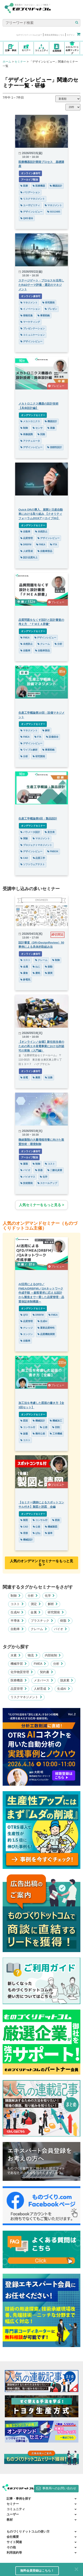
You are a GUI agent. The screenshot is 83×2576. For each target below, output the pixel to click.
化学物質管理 (22, 1672)
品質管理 (26, 538)
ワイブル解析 (29, 749)
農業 (36, 1077)
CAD (24, 858)
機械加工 (56, 1420)
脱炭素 (66, 1680)
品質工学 (39, 858)
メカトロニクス (30, 421)
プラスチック (42, 1620)
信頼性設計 (54, 447)
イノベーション (30, 309)
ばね (36, 1533)
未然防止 (41, 531)
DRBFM (25, 544)
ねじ (36, 966)
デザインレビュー (31, 211)
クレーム (44, 644)
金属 (24, 966)
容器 (39, 1170)
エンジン (26, 1334)
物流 (33, 1655)
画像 (51, 428)
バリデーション (30, 192)
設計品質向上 (29, 557)
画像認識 (26, 434)
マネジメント (53, 205)
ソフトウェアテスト (32, 864)
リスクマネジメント (32, 198)
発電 (24, 1077)
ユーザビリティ (30, 205)
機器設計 (56, 185)
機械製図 (51, 1526)
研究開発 (48, 302)
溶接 (24, 1533)
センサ (38, 428)
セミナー (20, 61)
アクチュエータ (30, 441)
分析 (58, 644)
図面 (24, 1420)
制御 (24, 428)
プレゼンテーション (32, 328)
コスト (25, 960)
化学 (43, 1176)
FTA (53, 544)
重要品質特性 (46, 1327)
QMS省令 (26, 218)
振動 (48, 966)
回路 (41, 434)
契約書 (46, 1672)
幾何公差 (39, 1433)
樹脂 (65, 1620)
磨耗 (36, 973)
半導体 (17, 1620)
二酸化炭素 (54, 1170)
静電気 (25, 979)
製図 (24, 1520)
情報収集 (26, 315)
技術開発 (26, 1183)
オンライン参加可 (30, 173)
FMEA (40, 544)
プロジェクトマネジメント (36, 845)
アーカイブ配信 (29, 179)
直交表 (50, 832)
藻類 (24, 1163)
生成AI (42, 1321)
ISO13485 (53, 211)
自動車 (25, 531)
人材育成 (26, 551)
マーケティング (30, 322)
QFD (24, 1314)
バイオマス (27, 1176)
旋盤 (24, 1433)
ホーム (7, 61)
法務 (48, 1077)
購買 (48, 973)
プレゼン (51, 309)
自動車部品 (45, 551)
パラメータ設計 (30, 832)
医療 (24, 185)
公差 (43, 1427)
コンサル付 (27, 1427)
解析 (46, 730)
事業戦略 (44, 315)
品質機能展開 (46, 1334)
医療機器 (39, 185)
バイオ (25, 1170)
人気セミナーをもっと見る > (41, 1205)
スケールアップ (47, 1183)
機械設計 (39, 1420)
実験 (24, 838)
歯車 (48, 1533)
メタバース (43, 1680)
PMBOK (52, 851)
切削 (56, 1427)
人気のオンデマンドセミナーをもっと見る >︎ (41, 1562)
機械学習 (19, 1663)
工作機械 (56, 1433)
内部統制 (53, 1655)
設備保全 (52, 736)
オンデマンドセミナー (32, 415)
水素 (16, 1655)
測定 (36, 1604)
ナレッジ (26, 1327)
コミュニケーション (32, 334)
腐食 (24, 973)
